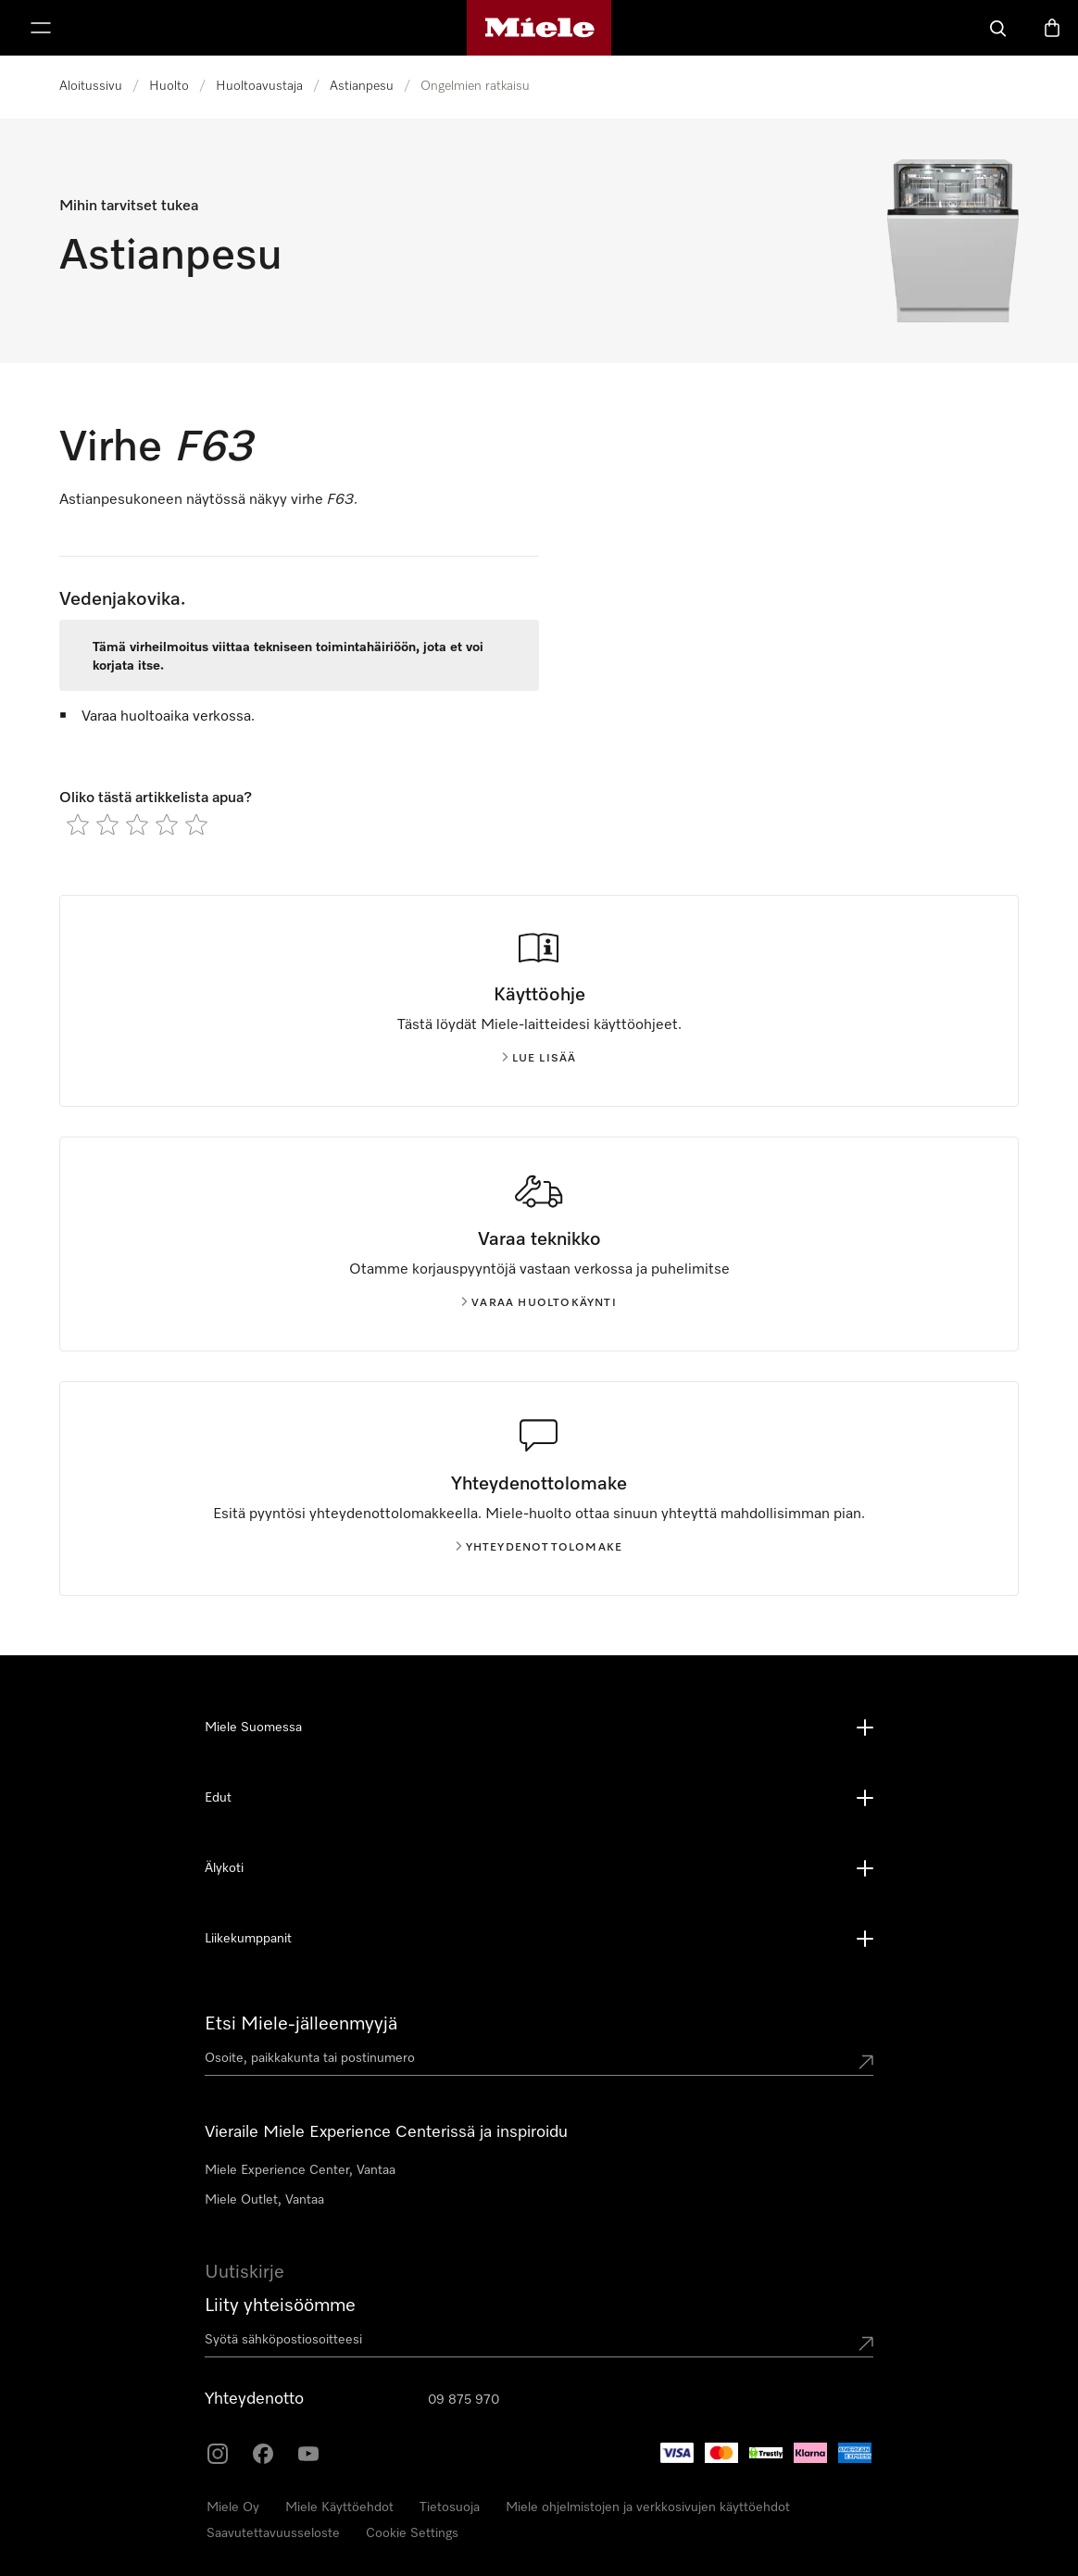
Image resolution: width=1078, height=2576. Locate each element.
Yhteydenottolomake (539, 1547)
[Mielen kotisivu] (539, 28)
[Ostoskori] (1052, 28)
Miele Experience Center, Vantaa (300, 2170)
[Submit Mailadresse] (866, 2343)
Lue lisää (539, 1058)
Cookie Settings (412, 2533)
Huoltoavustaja (259, 86)
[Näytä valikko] (41, 28)
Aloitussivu (90, 86)
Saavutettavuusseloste (273, 2533)
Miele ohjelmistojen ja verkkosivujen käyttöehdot (648, 2507)
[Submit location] (866, 2062)
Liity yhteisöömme (280, 2305)
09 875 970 (463, 2400)
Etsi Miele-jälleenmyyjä (301, 2024)
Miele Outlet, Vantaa (264, 2199)
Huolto (169, 86)
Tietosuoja (450, 2507)
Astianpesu (362, 86)
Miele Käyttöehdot (339, 2507)
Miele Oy (233, 2507)
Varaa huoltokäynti (539, 1303)
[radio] (78, 824)
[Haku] (998, 28)
